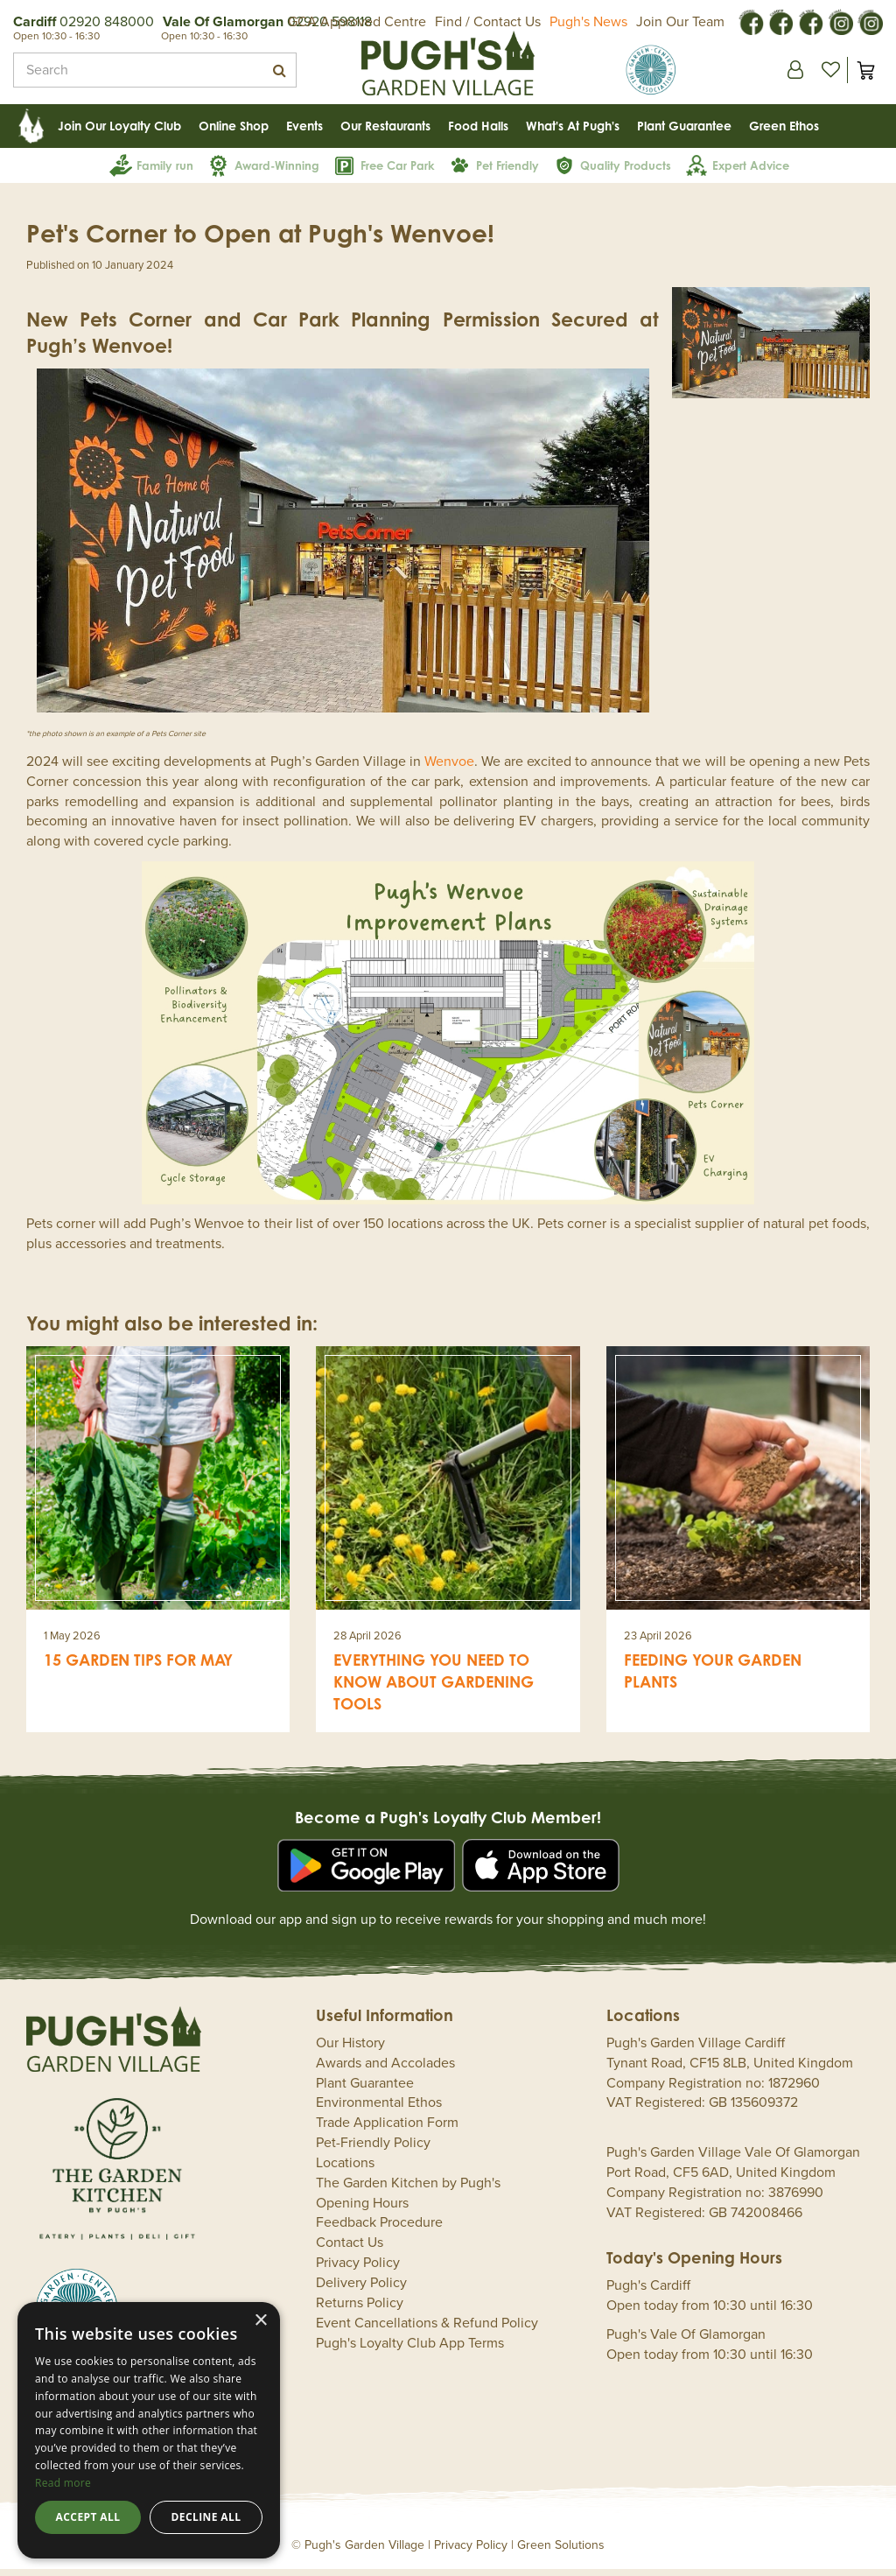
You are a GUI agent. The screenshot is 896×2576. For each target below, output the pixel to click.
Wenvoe (449, 768)
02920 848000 (107, 22)
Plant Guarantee (365, 2090)
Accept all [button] (88, 2516)
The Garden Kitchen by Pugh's (408, 2190)
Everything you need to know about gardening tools (433, 1688)
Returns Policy (359, 2310)
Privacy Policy (358, 2269)
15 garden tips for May (138, 1666)
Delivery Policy (361, 2290)
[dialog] (149, 2430)
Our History (350, 2050)
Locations (345, 2170)
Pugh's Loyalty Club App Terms (410, 2350)
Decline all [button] (207, 2516)
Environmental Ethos (379, 2109)
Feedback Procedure (379, 2229)
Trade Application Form (387, 2129)
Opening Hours (362, 2210)
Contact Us (349, 2249)
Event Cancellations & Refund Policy (427, 2330)
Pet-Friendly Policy (373, 2149)
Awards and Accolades (385, 2070)
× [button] (260, 2320)
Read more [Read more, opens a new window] (63, 2482)
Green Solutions (561, 2551)
